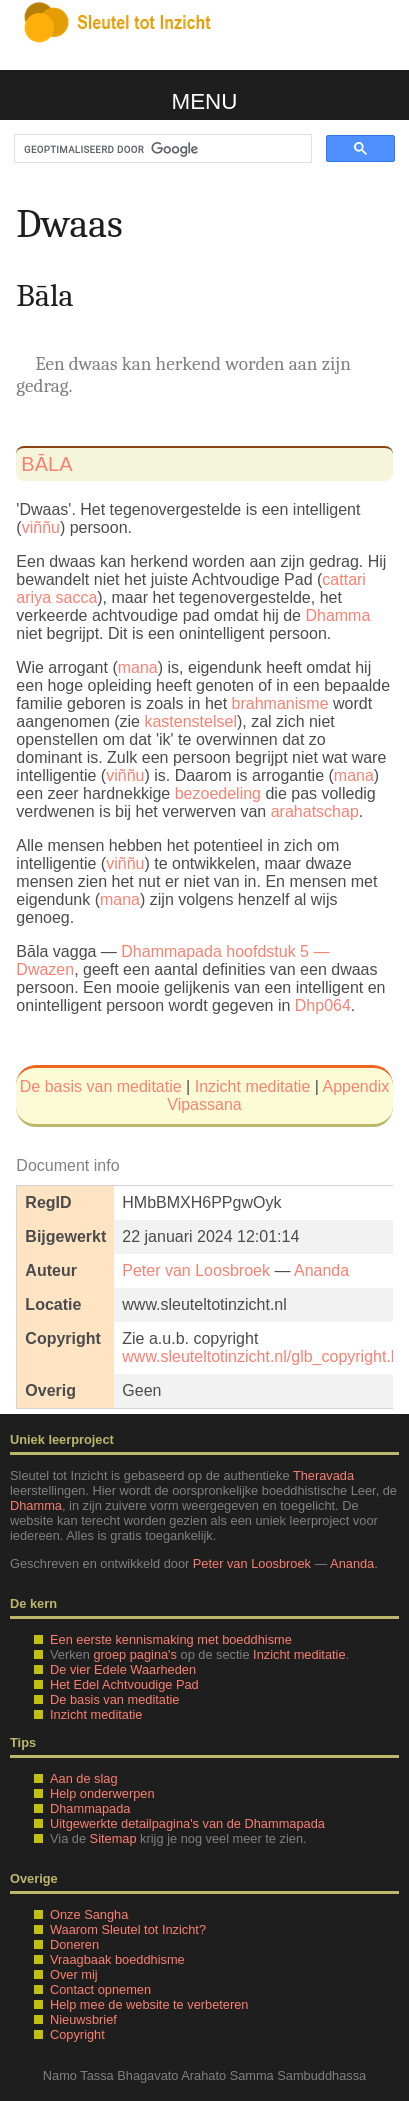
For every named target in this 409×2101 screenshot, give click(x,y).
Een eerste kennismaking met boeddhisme (171, 1639)
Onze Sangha (89, 1914)
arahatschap (315, 811)
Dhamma (337, 615)
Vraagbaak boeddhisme (117, 1959)
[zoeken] (161, 149)
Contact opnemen (100, 1989)
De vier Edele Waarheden (123, 1669)
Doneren (74, 1944)
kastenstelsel (190, 721)
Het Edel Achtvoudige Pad (124, 1684)
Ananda (321, 1270)
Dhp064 (323, 1005)
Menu (205, 101)
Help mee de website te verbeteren (149, 2004)
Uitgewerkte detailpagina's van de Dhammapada (187, 1823)
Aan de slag (84, 1778)
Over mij (74, 1974)
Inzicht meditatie (253, 1086)
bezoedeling (218, 793)
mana (138, 667)
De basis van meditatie (101, 1086)
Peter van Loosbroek (196, 1270)
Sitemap (113, 1838)
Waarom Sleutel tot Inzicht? (128, 1929)
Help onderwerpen (102, 1793)
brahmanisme (280, 703)
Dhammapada (90, 1808)
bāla (46, 464)
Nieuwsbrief (83, 2019)
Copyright (77, 2034)
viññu (41, 527)
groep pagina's (135, 1654)
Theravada (323, 1475)
